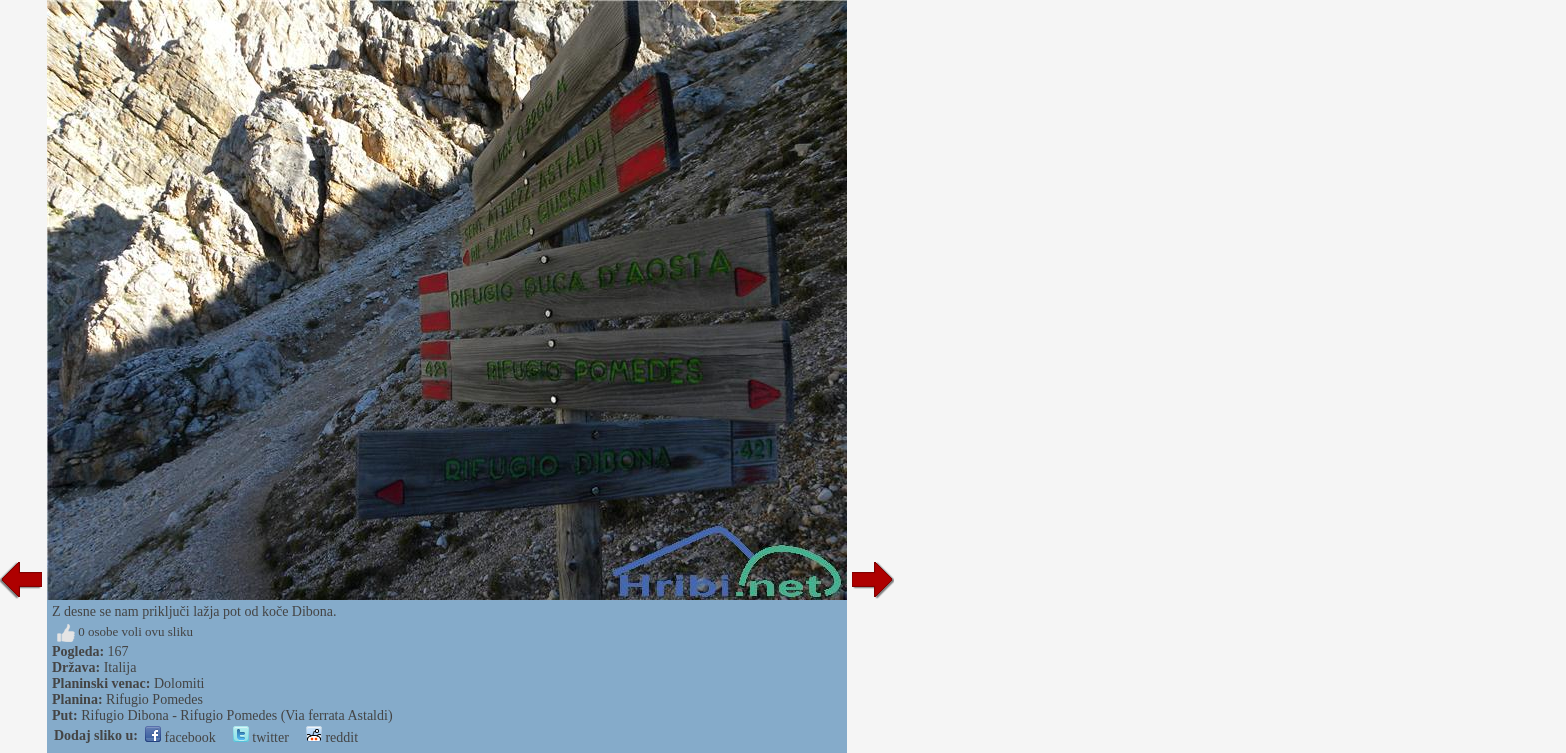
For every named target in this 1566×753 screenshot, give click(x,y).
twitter (261, 737)
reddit (332, 737)
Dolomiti (179, 683)
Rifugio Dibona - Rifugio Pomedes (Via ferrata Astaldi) (236, 715)
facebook (180, 737)
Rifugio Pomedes (154, 699)
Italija (120, 667)
